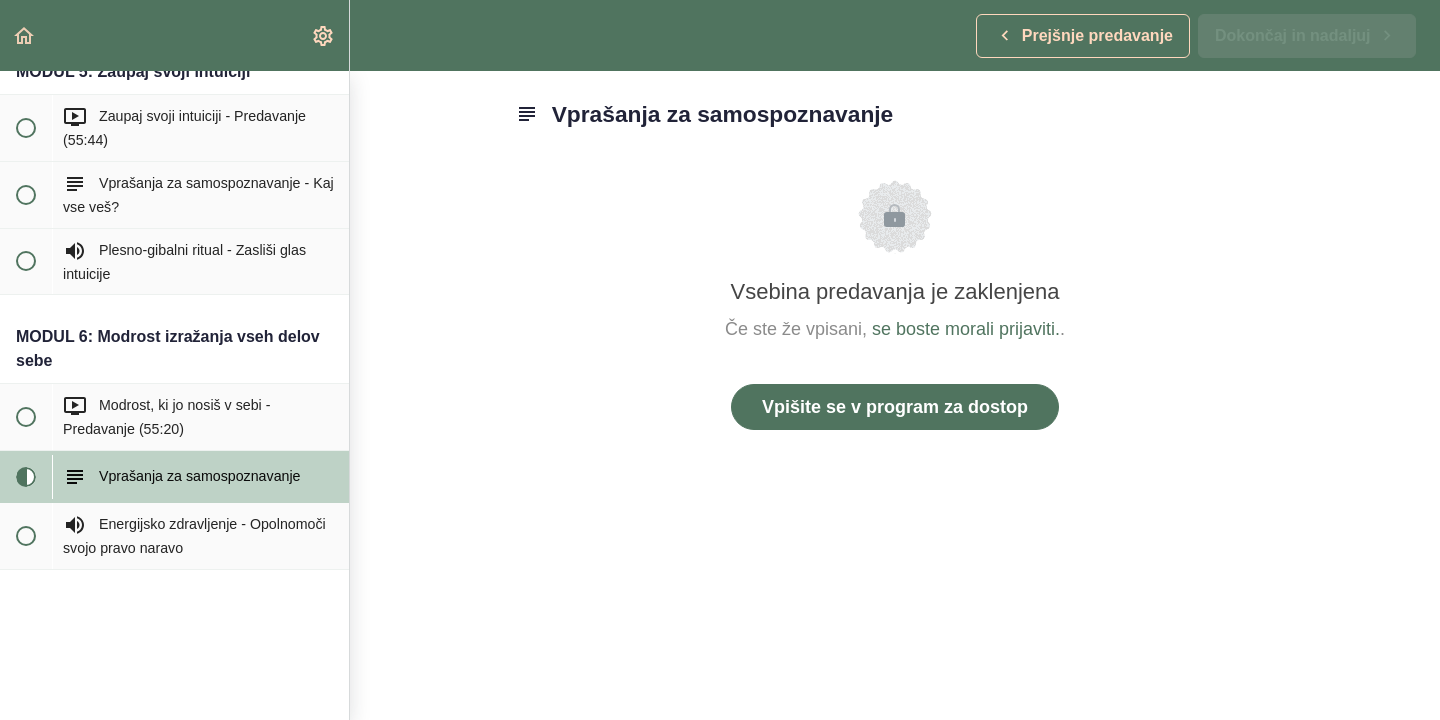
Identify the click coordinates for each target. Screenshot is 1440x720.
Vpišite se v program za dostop (895, 407)
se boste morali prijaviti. (966, 329)
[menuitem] (324, 35)
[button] (25, 35)
